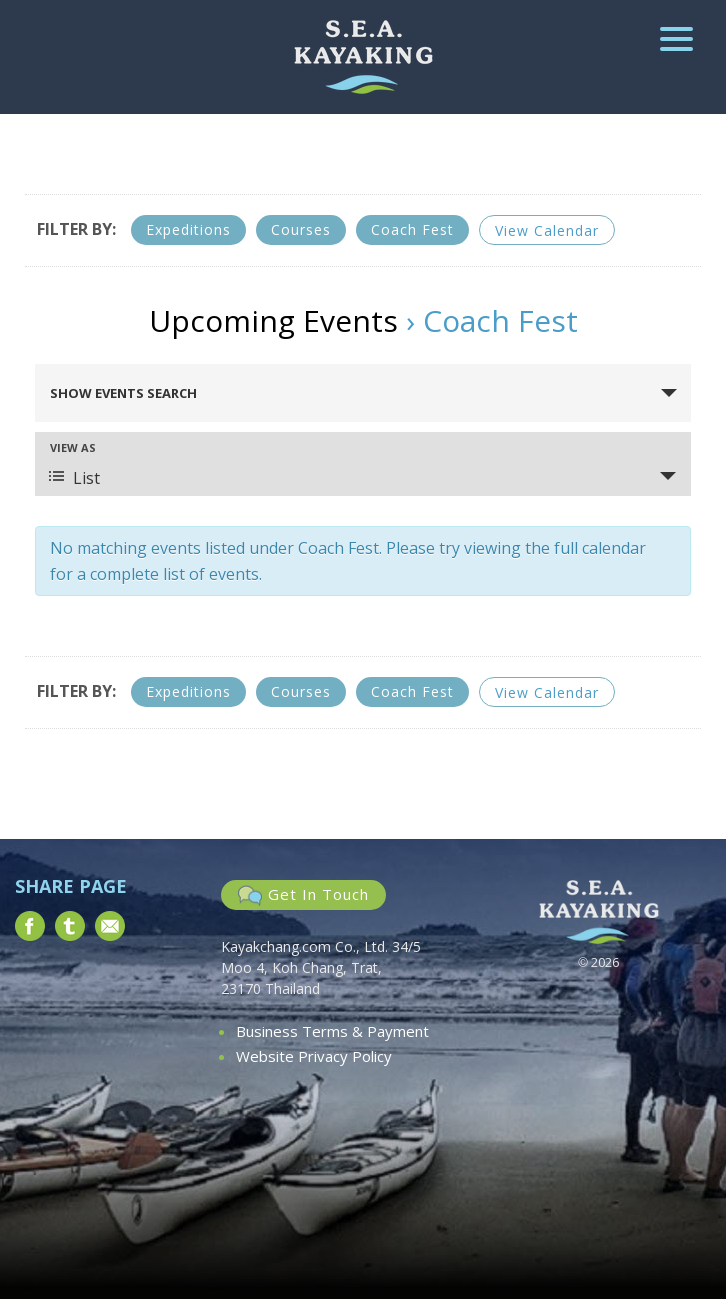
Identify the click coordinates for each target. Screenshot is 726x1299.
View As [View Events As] (73, 447)
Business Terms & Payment (332, 1031)
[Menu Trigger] (676, 37)
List (74, 478)
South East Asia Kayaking (363, 57)
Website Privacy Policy (314, 1056)
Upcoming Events (273, 320)
